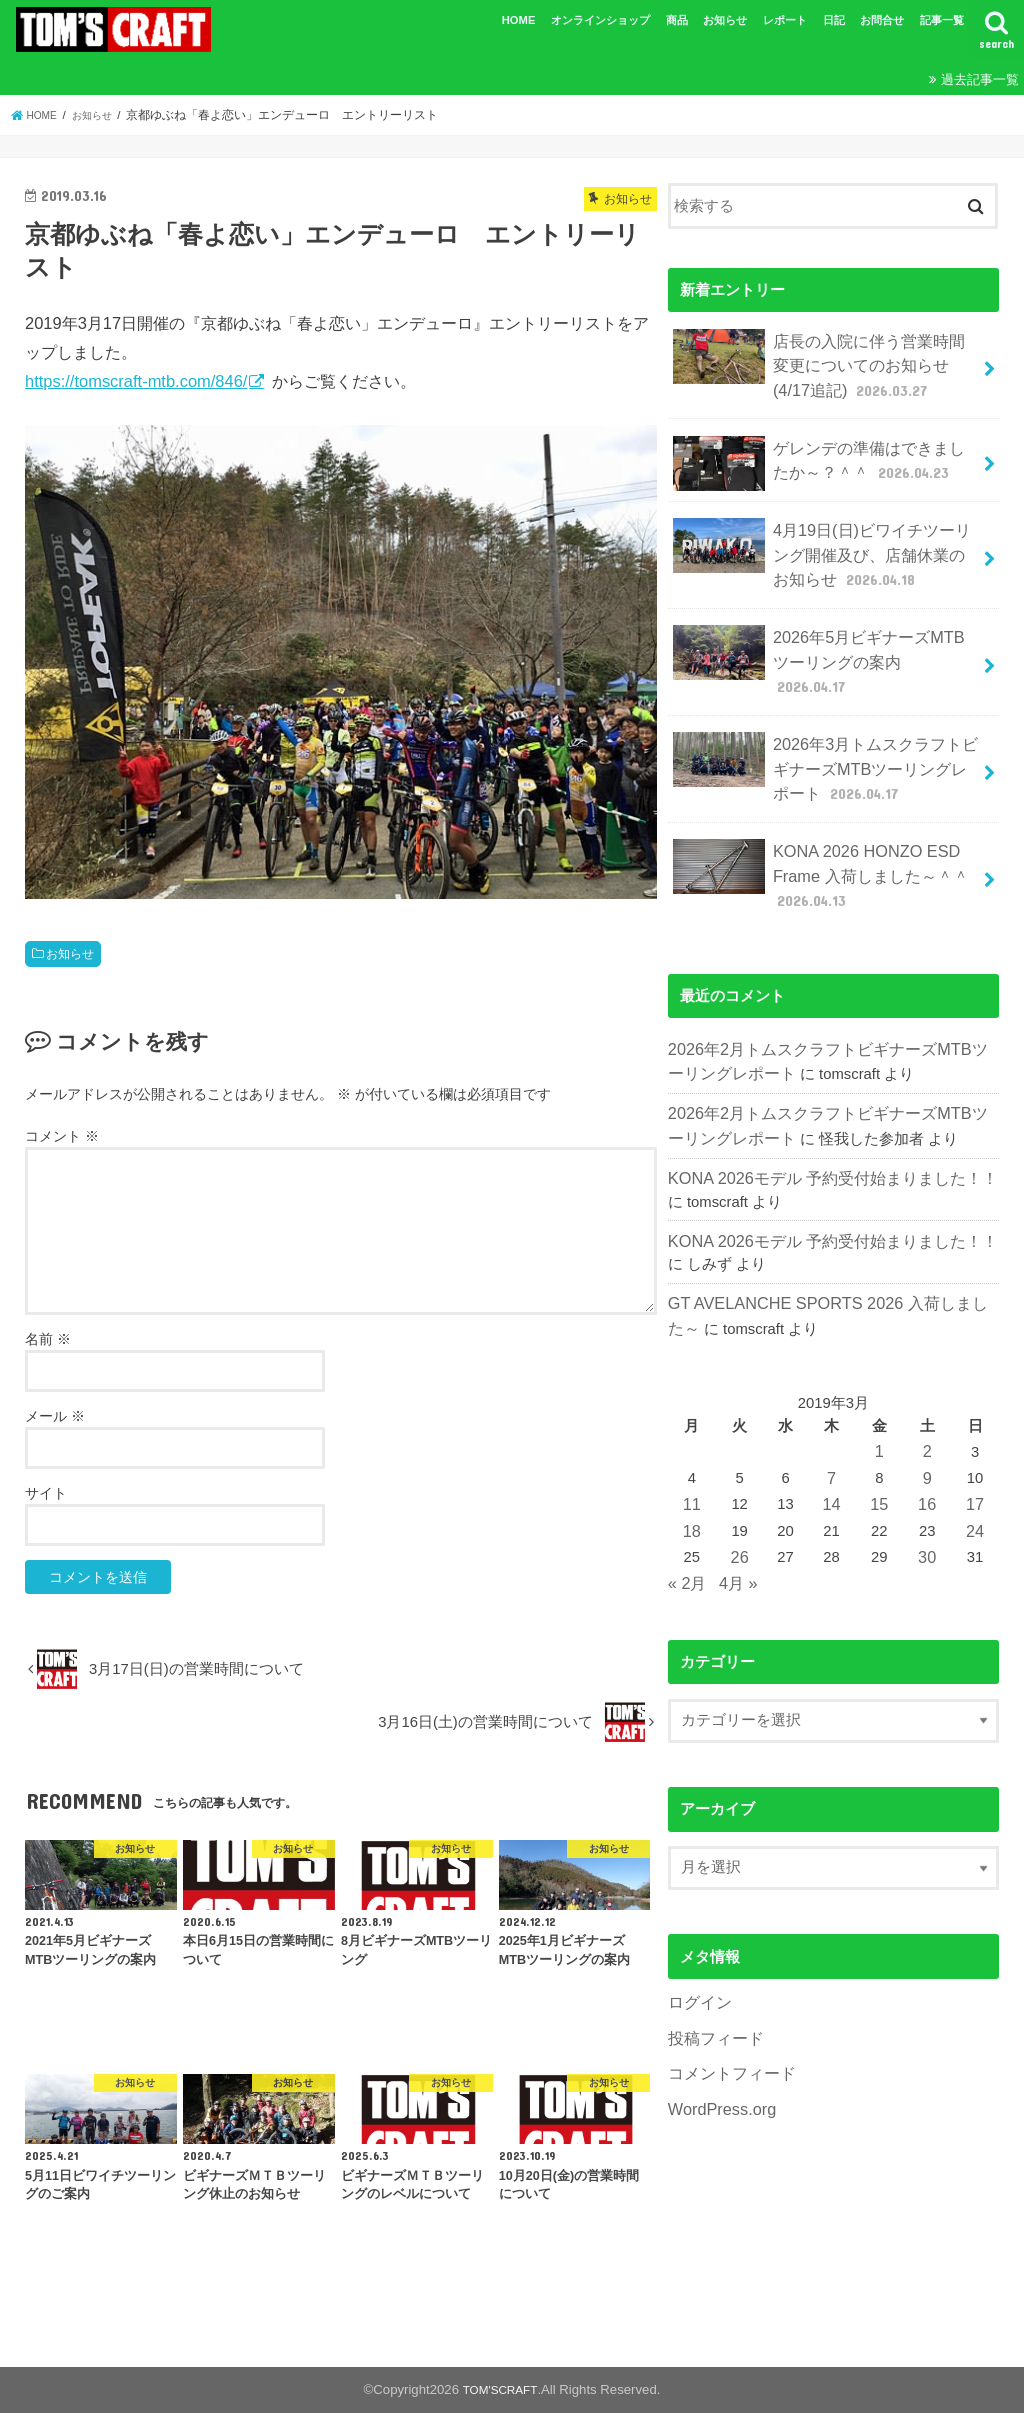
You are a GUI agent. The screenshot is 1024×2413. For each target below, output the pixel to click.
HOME (519, 20)
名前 (48, 1339)
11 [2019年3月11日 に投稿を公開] (691, 1410)
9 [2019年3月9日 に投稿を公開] (928, 1386)
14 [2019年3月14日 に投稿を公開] (833, 1410)
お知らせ (725, 20)
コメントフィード (728, 1965)
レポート (785, 20)
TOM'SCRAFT (500, 2389)
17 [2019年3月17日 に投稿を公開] (975, 1410)
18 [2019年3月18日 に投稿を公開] (691, 1434)
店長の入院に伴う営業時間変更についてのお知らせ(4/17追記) (821, 359)
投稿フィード (713, 1932)
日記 (834, 20)
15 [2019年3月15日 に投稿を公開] (880, 1410)
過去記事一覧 (980, 79)
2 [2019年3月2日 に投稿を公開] (928, 1361)
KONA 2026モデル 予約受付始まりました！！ (821, 1097)
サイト (46, 1493)
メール (55, 1416)
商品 (677, 20)
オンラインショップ (600, 20)
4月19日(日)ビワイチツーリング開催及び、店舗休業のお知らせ (822, 535)
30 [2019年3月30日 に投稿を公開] (928, 1458)
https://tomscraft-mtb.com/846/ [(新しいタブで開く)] (136, 381)
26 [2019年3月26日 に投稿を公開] (739, 1458)
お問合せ (882, 20)
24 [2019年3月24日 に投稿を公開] (975, 1434)
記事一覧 (942, 20)
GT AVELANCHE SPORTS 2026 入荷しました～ (829, 1217)
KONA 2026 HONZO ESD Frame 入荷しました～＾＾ (813, 808)
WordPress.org (717, 1999)
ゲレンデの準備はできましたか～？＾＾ (819, 452)
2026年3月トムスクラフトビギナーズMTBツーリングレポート (825, 711)
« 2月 (686, 1481)
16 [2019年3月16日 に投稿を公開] (928, 1410)
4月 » (734, 1481)
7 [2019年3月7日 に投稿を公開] (833, 1386)
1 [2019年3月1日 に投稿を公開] (881, 1361)
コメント (62, 1136)
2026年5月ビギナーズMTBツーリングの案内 (826, 627)
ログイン (698, 1899)
